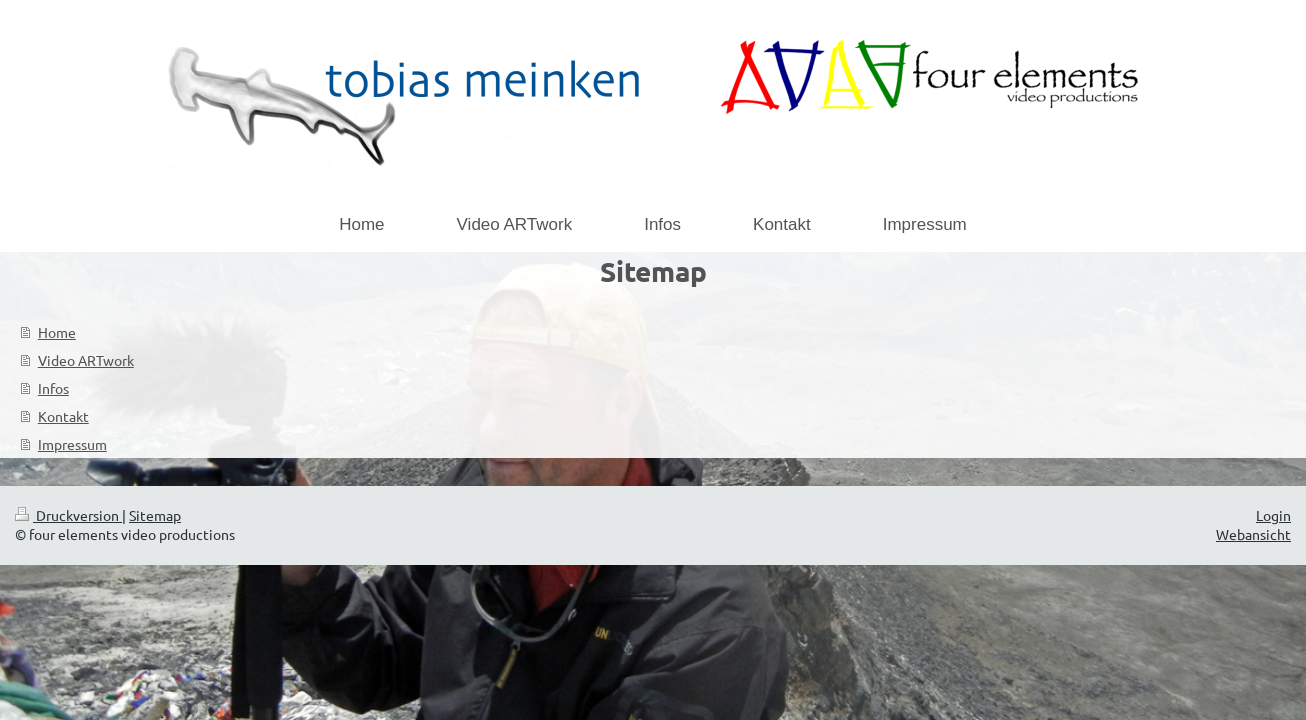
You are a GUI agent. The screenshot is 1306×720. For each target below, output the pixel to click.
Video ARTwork (86, 360)
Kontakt (63, 416)
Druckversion (68, 515)
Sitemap (155, 515)
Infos (53, 388)
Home (57, 332)
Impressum (72, 444)
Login (1273, 515)
